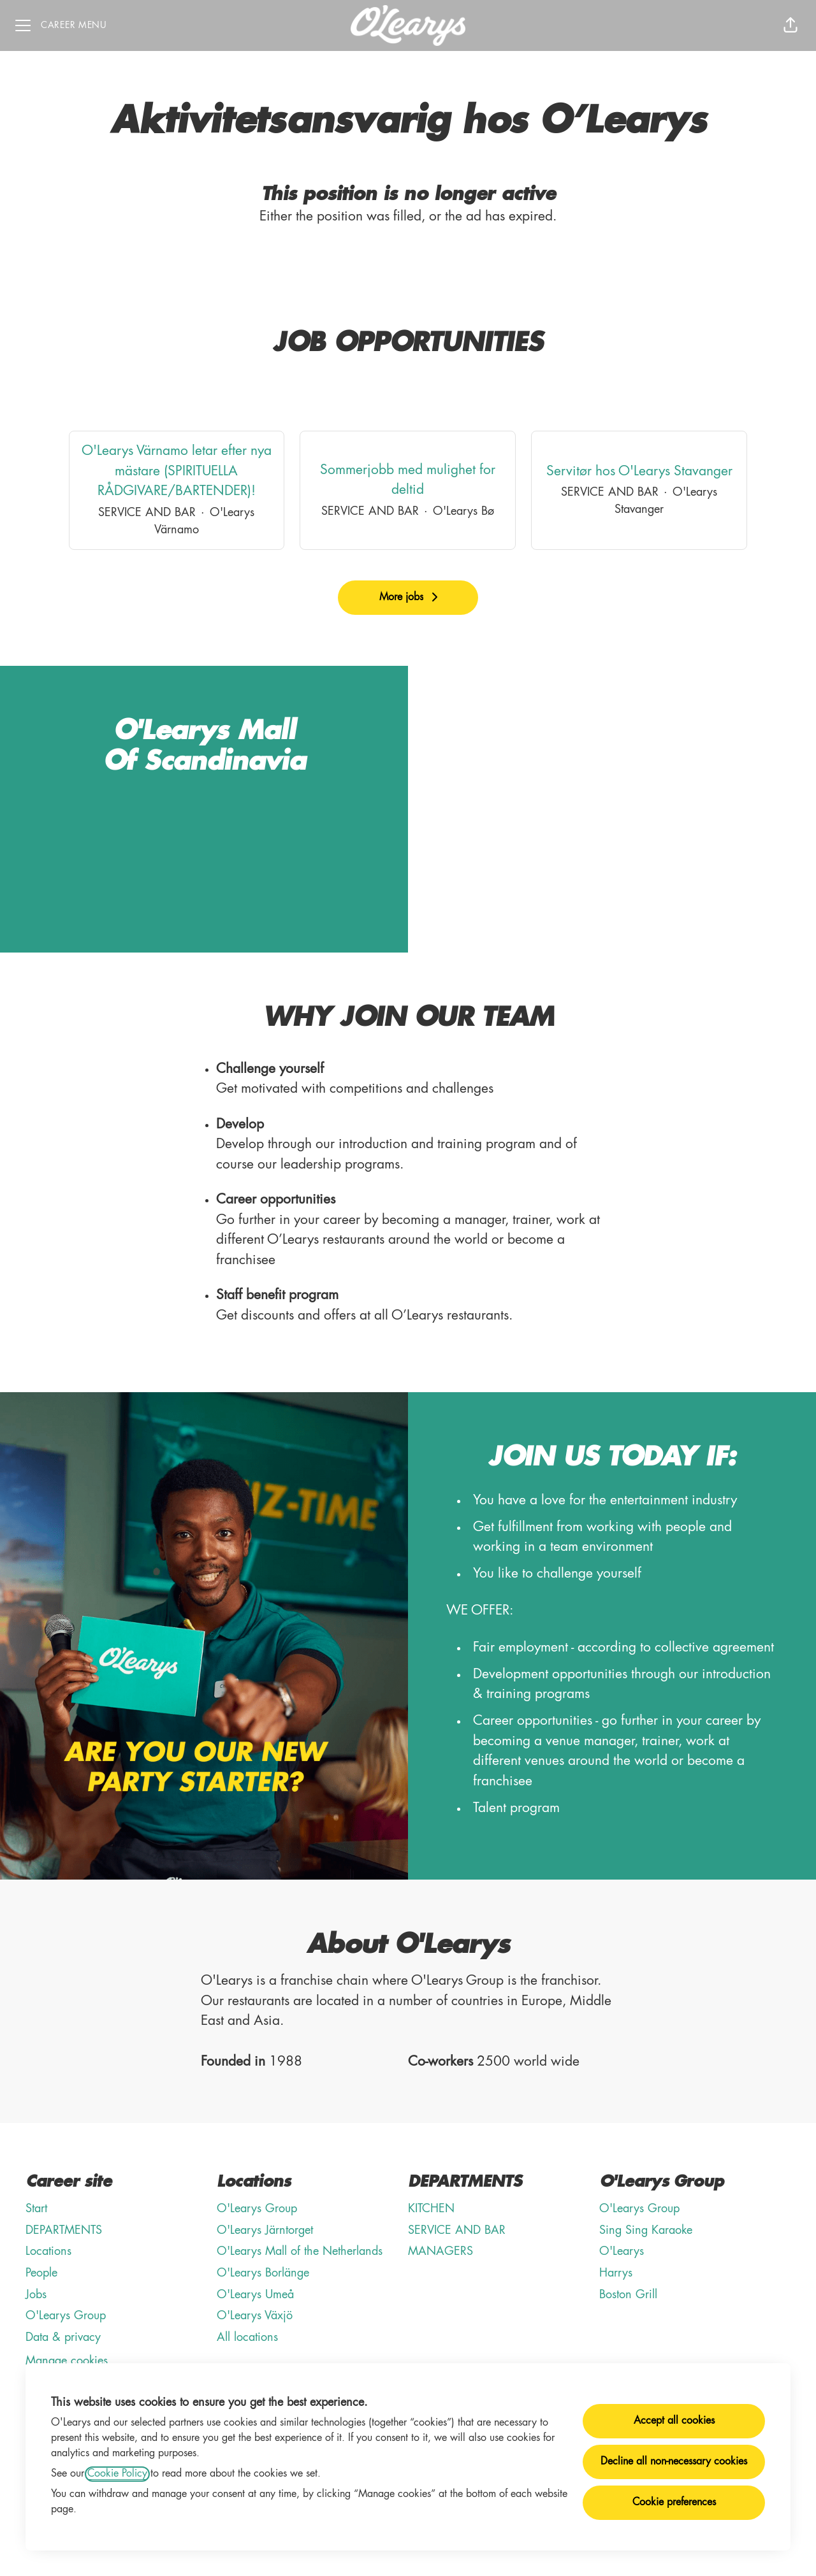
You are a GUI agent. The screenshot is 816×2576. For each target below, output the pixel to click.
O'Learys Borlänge (263, 2273)
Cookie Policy (117, 2474)
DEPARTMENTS (64, 2230)
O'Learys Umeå (255, 2295)
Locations (48, 2251)
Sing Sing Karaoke (645, 2230)
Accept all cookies (674, 2421)
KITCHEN (431, 2209)
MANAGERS (440, 2251)
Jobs (36, 2295)
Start (36, 2209)
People (41, 2273)
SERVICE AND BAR (457, 2230)
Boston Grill (628, 2295)
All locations (247, 2337)
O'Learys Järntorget (265, 2230)
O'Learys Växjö (255, 2316)
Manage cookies (67, 2361)
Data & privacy (63, 2337)
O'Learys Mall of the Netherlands (299, 2251)
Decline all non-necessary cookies (674, 2462)
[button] (790, 25)
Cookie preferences (674, 2503)
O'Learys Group (66, 2316)
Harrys (615, 2273)
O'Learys (621, 2251)
